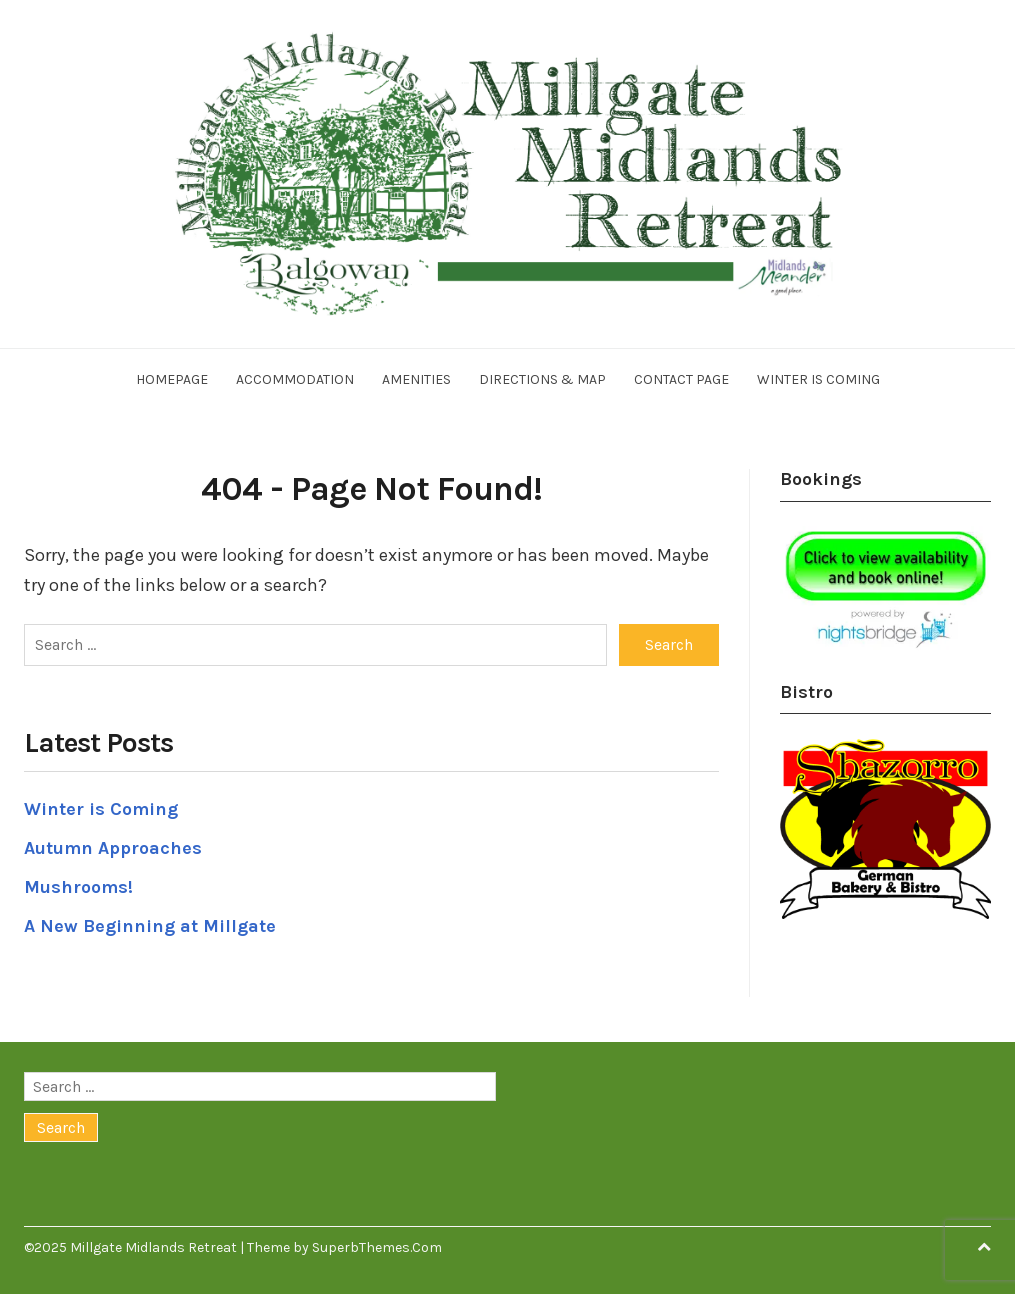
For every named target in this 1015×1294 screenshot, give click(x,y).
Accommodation (295, 379)
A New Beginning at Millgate (150, 926)
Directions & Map (542, 379)
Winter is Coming (818, 379)
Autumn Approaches (113, 848)
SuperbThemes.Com (377, 1247)
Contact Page (681, 379)
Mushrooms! (78, 887)
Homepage (172, 379)
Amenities (416, 379)
